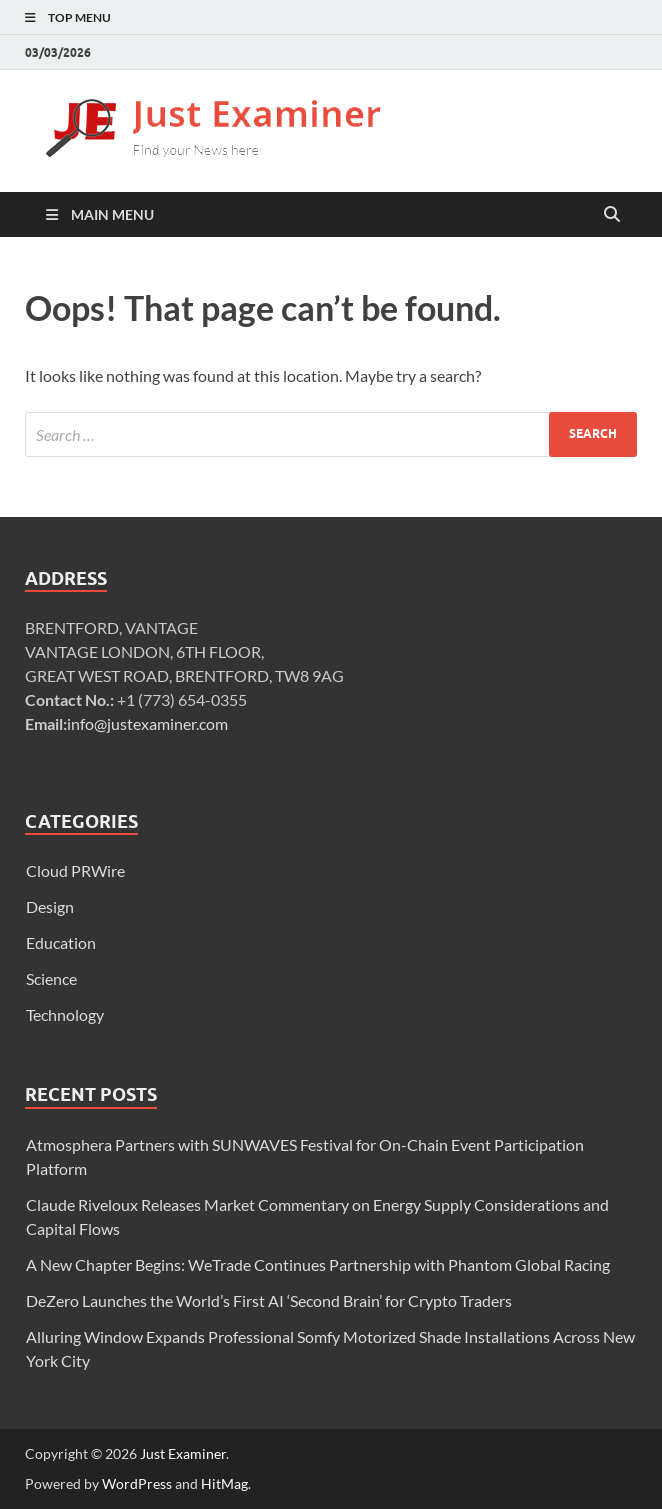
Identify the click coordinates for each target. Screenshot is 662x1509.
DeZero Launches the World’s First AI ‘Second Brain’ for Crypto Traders (269, 1300)
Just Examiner (183, 1453)
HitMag (224, 1483)
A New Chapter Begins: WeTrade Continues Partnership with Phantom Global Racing (318, 1264)
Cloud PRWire (75, 870)
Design (50, 906)
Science (51, 978)
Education (61, 942)
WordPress (137, 1483)
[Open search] (612, 215)
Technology (65, 1014)
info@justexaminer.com (147, 723)
